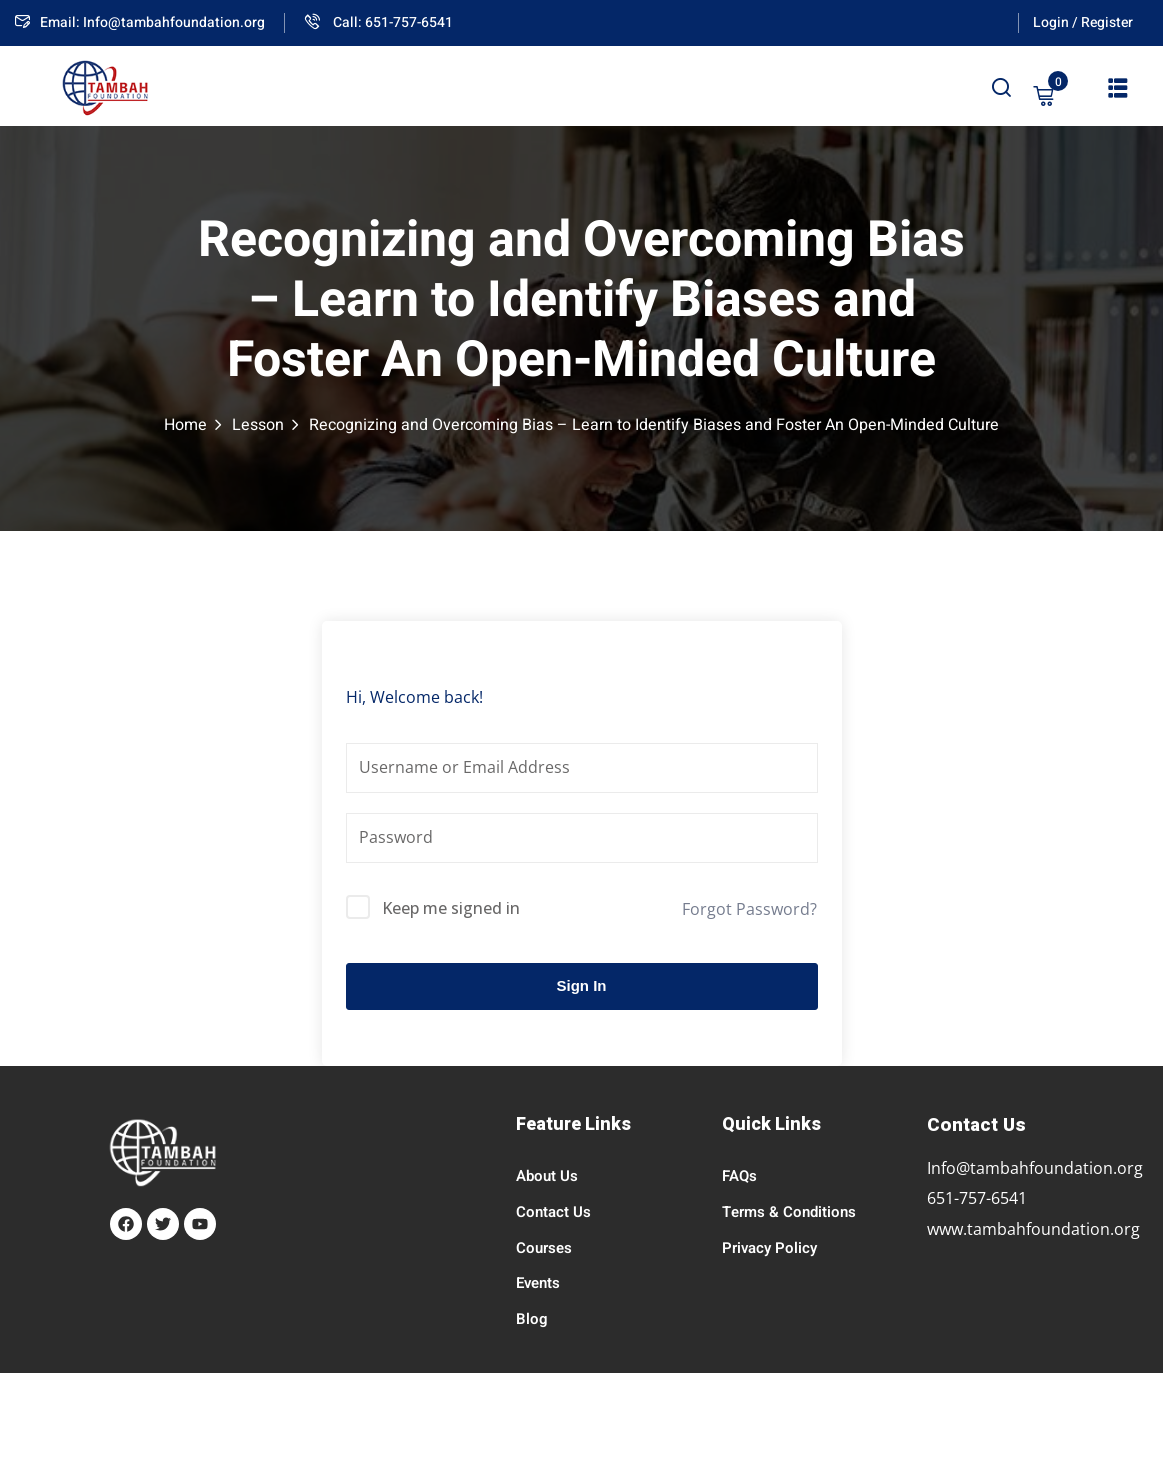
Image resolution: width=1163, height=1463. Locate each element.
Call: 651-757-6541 (379, 22)
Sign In (582, 985)
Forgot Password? (749, 909)
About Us (547, 1176)
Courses (544, 1248)
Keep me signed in (451, 908)
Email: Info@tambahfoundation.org (140, 22)
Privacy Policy (769, 1248)
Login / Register (1083, 22)
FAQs (739, 1176)
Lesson (258, 425)
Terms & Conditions (789, 1212)
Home (185, 425)
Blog (532, 1319)
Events (538, 1283)
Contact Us (553, 1212)
